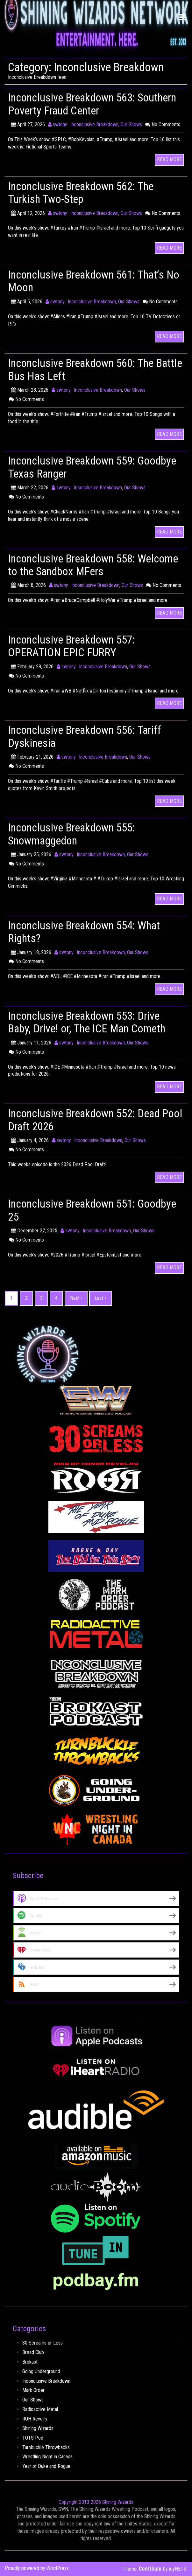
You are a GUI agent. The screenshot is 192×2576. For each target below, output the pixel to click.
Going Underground (41, 2371)
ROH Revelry (34, 2419)
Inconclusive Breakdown (94, 124)
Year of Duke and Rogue (46, 2466)
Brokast (30, 2362)
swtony (57, 124)
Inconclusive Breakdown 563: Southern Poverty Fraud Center (78, 104)
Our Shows (131, 124)
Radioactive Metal (40, 2409)
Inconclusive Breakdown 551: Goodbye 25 (75, 1210)
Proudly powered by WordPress (37, 2568)
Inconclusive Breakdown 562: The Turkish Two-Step (84, 192)
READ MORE (169, 159)
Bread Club (33, 2352)
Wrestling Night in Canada (47, 2457)
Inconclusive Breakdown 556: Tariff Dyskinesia (88, 736)
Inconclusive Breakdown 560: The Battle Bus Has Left (84, 369)
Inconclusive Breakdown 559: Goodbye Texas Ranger (75, 467)
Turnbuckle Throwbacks (46, 2447)
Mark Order (33, 2390)
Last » (101, 1298)
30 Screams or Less (42, 2343)
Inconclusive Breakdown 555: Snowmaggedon (75, 834)
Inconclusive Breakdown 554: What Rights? (88, 932)
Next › (76, 1298)
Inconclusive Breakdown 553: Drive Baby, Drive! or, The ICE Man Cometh (90, 1022)
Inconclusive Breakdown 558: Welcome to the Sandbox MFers (81, 565)
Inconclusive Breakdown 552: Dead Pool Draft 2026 (88, 1119)
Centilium (150, 2569)
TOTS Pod (32, 2438)
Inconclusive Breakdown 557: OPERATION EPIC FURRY (75, 646)
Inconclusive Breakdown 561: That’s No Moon (90, 281)
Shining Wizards (37, 2428)
